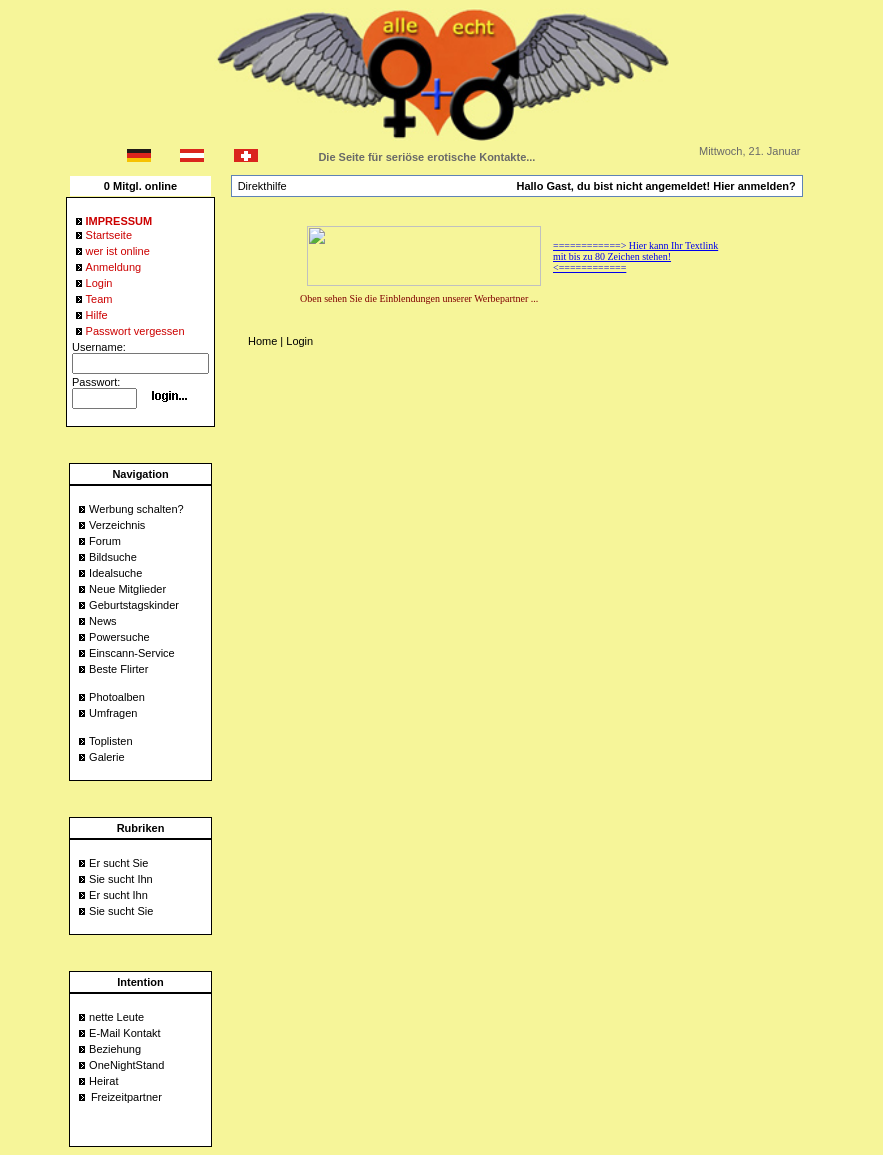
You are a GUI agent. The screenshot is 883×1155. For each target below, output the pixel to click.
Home (262, 341)
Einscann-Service (132, 653)
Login (299, 341)
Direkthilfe (262, 186)
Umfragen (113, 713)
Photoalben (117, 697)
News (103, 621)
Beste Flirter (118, 669)
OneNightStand (126, 1065)
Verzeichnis (117, 525)
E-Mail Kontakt (125, 1033)
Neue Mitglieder (127, 589)
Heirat (103, 1081)
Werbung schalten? (136, 509)
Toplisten (110, 741)
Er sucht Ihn (118, 895)
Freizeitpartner (126, 1097)
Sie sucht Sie (121, 911)
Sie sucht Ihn (121, 879)
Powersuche (119, 637)
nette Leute (116, 1017)
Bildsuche (113, 557)
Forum (105, 541)
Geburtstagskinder (134, 605)
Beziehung (115, 1049)
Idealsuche (115, 573)
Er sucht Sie (118, 863)
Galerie (106, 757)
